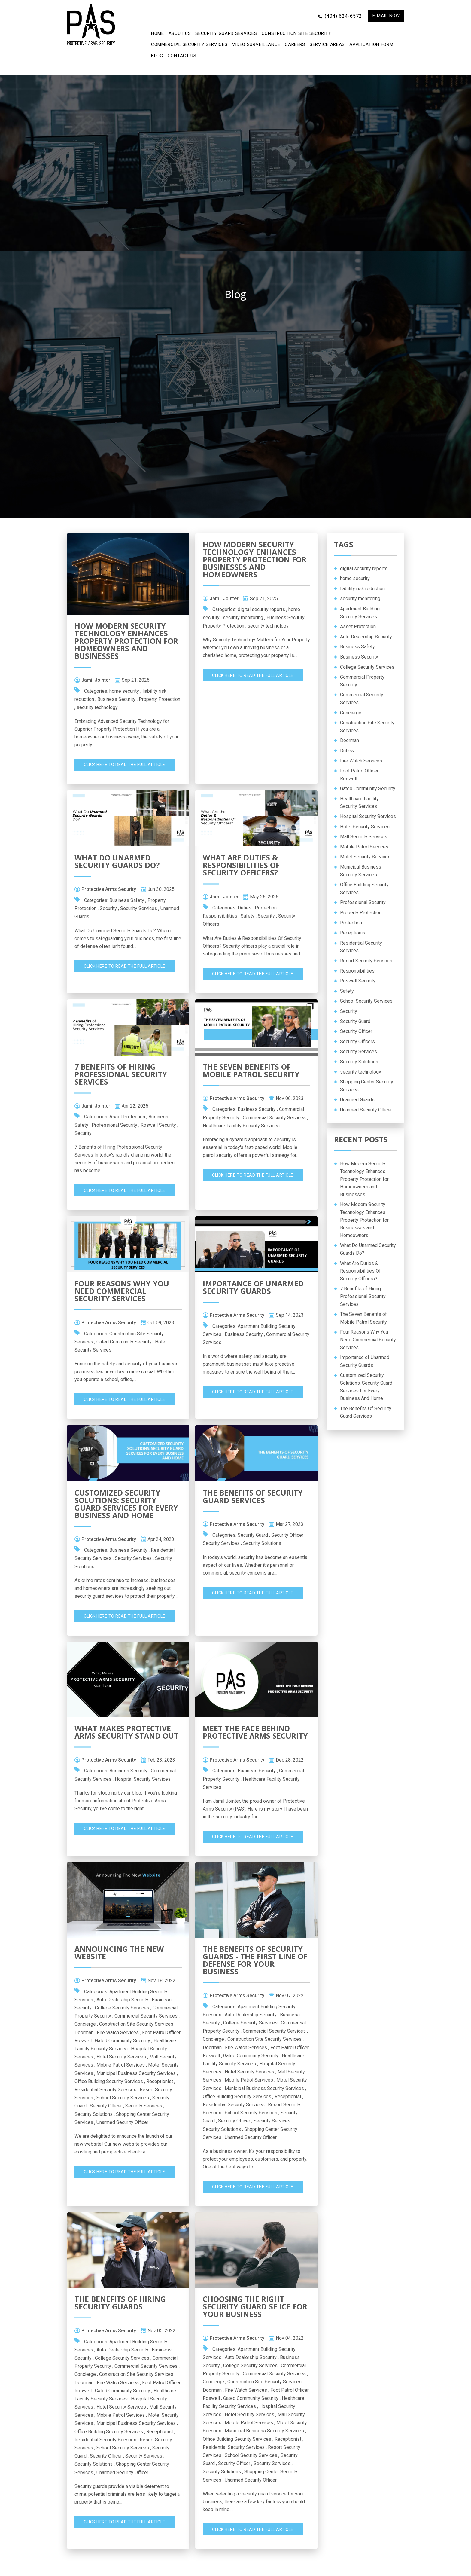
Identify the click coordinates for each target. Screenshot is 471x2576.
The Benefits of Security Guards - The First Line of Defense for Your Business (255, 1960)
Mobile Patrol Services (120, 2065)
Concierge (85, 2024)
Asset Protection (127, 1117)
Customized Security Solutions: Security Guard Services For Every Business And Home (126, 1503)
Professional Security (114, 1125)
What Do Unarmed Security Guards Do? (117, 861)
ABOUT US (180, 33)
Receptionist (159, 2081)
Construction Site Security (296, 33)
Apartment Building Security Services (360, 612)
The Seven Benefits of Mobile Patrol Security (251, 1070)
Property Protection (159, 699)
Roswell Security (158, 1125)
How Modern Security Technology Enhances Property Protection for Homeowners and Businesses (126, 641)
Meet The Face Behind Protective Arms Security (255, 1732)
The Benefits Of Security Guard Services (253, 1496)
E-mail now (386, 15)
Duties (244, 908)
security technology (97, 707)
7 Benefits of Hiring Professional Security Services (120, 1074)
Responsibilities (220, 916)
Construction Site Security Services (136, 2024)
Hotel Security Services (121, 2057)
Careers (295, 44)
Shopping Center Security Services (366, 1085)
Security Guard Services (226, 33)
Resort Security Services (366, 961)
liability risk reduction (362, 588)
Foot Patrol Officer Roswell (359, 774)
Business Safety (126, 900)
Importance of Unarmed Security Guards (253, 1287)
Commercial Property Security (362, 681)
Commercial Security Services (189, 44)
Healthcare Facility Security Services (241, 1126)
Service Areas (327, 44)
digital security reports (261, 609)
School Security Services (122, 2098)
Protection (266, 908)
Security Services (138, 908)
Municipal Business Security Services (136, 2073)
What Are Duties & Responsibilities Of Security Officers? (241, 865)
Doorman (83, 2032)
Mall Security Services (363, 836)
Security (108, 908)
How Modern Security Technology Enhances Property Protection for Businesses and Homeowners (254, 559)
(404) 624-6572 (343, 16)
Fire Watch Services (118, 2032)
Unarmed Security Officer (122, 2122)
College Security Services (122, 2008)
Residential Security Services (105, 2089)
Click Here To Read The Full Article (124, 764)
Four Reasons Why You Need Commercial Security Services (121, 1290)
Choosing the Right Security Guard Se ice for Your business (255, 2306)
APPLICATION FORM (371, 44)
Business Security (116, 699)
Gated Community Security (124, 1342)
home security (124, 691)
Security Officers (357, 1041)
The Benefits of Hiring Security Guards (120, 2303)
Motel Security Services (365, 857)
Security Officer (287, 1535)
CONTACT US (182, 55)
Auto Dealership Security (122, 2000)
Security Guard (253, 1535)
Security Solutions (262, 1543)
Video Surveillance (256, 44)
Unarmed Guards (357, 1099)
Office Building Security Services (108, 2081)
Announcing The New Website (119, 1952)
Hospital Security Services (143, 1779)
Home (157, 33)
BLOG (157, 55)
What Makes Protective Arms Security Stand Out (126, 1732)
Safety (247, 916)
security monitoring (243, 617)
